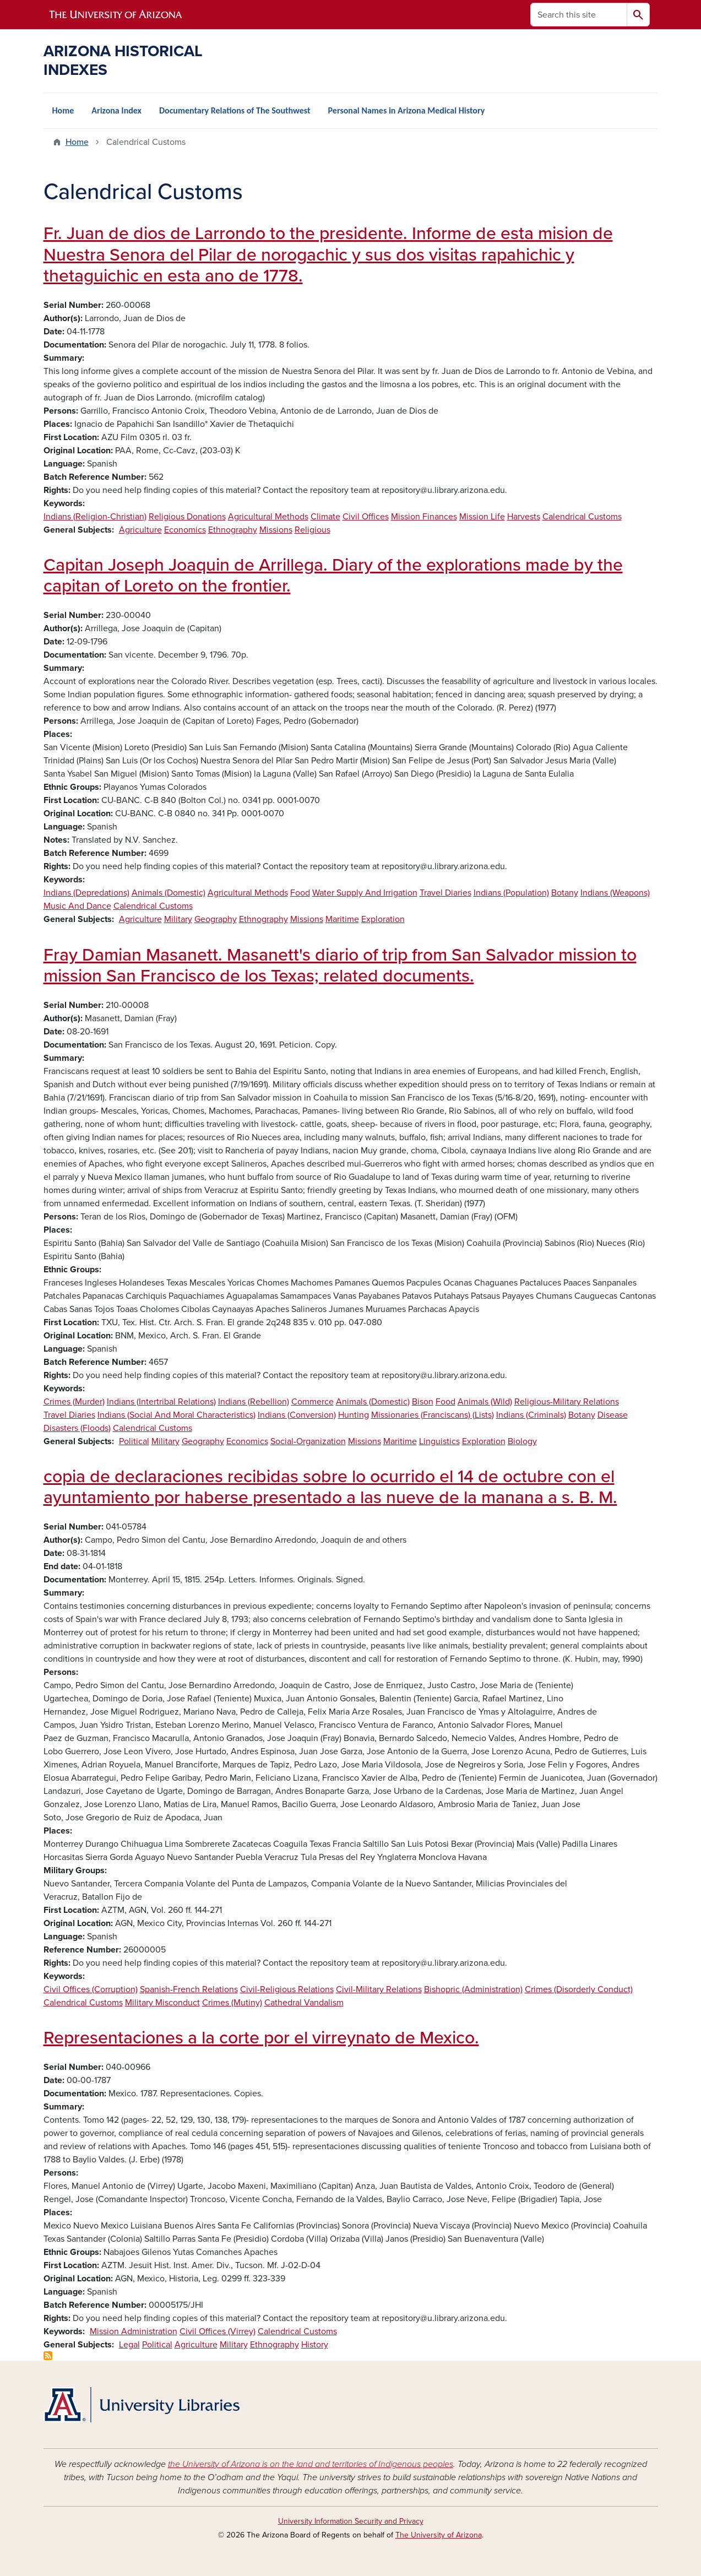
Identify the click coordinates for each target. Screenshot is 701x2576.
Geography (215, 919)
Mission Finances (424, 516)
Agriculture (140, 529)
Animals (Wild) (485, 1401)
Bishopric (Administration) (473, 1989)
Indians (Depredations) (86, 892)
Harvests (523, 516)
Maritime (342, 919)
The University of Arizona (438, 2535)
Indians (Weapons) (615, 892)
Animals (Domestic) (168, 892)
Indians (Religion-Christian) (95, 516)
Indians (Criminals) (531, 1414)
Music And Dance (77, 906)
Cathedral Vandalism (304, 2002)
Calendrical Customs (582, 516)
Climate (325, 516)
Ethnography (232, 529)
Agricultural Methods (268, 516)
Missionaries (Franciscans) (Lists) (432, 1414)
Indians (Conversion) (297, 1414)
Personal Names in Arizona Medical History (406, 110)
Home (63, 110)
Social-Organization (308, 1441)
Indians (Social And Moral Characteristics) (176, 1414)
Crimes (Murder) (74, 1401)
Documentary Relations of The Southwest (235, 110)
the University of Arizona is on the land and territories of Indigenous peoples (310, 2464)
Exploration (383, 919)
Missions (275, 529)
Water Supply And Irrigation (364, 892)
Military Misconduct (162, 2002)
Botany (564, 892)
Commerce (312, 1401)
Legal (129, 2344)
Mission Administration (133, 2331)
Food (300, 892)
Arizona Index (116, 110)
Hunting (353, 1414)
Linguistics (439, 1441)
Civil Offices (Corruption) (91, 1989)
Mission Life (482, 516)
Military (178, 919)
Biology (522, 1441)
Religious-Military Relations (566, 1401)
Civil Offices (366, 516)
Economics (185, 529)
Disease (612, 1414)
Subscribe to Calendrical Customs (48, 2355)
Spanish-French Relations (189, 1989)
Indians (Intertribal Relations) (161, 1401)
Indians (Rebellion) (253, 1401)
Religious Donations (187, 516)
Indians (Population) (511, 892)
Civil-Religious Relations (287, 1989)
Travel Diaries (445, 892)
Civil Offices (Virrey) (218, 2331)
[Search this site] (578, 14)
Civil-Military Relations (379, 1989)
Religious (312, 529)
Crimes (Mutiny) (232, 2002)
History (314, 2344)
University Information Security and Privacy (350, 2521)
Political (134, 1441)
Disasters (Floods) (77, 1428)
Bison (422, 1401)
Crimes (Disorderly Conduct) (579, 1989)
